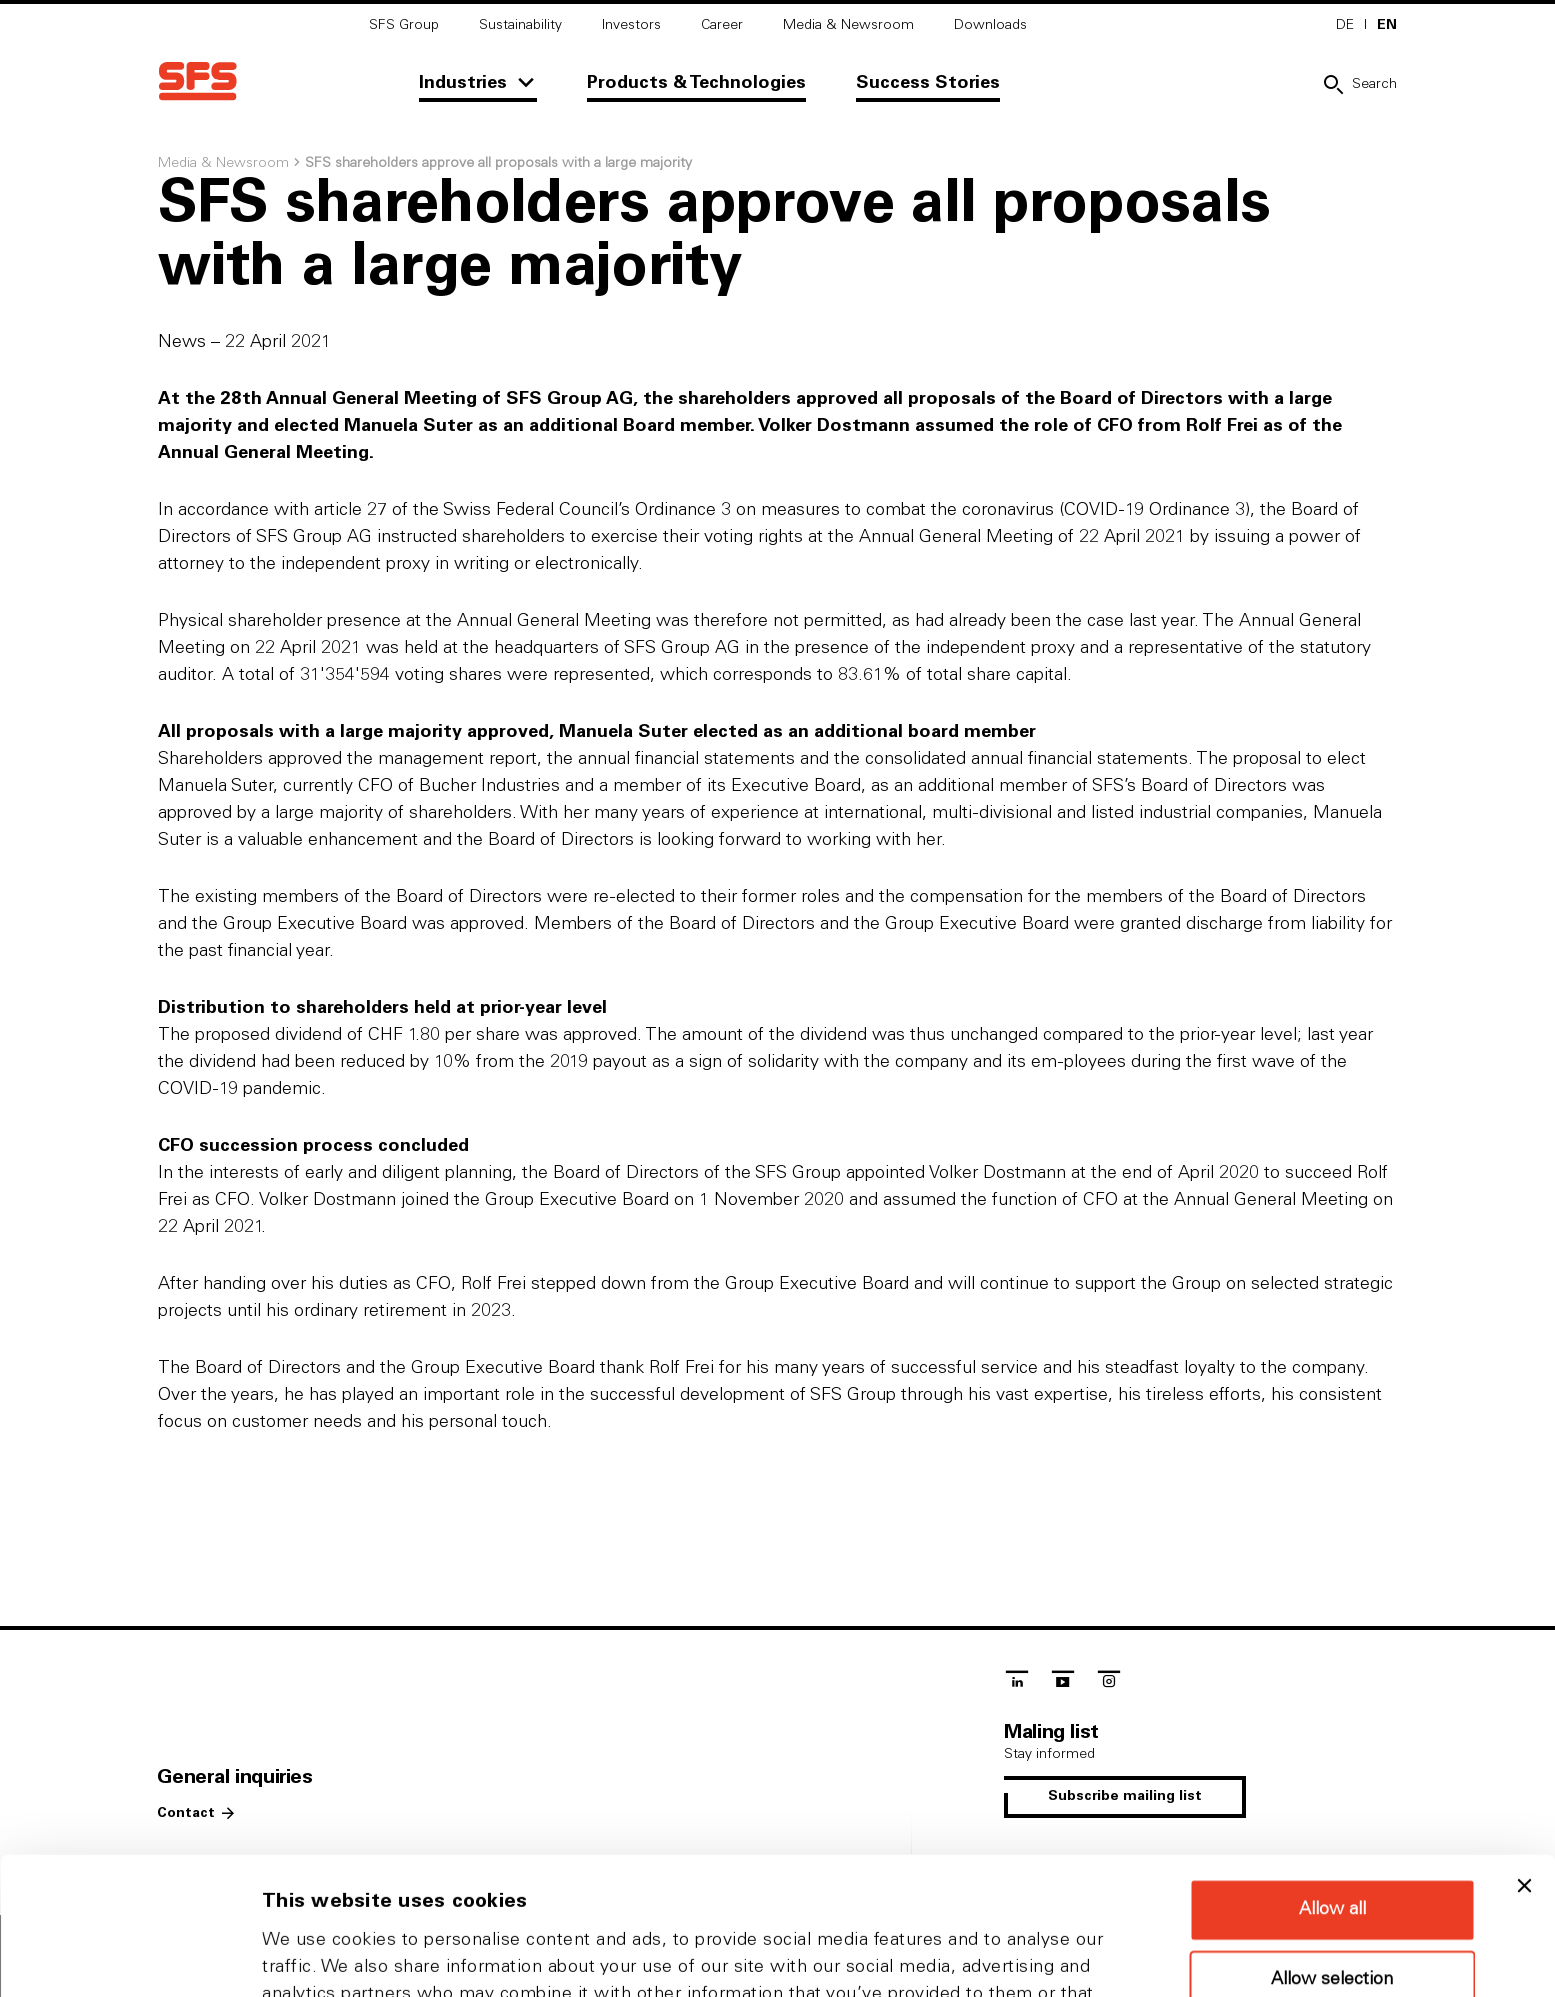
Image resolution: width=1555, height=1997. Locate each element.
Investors (631, 25)
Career (722, 25)
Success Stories (928, 83)
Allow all (1332, 1781)
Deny (1332, 1918)
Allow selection (1332, 1851)
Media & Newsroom (848, 25)
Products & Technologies (696, 83)
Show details (1049, 1957)
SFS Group (404, 25)
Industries (463, 83)
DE (1345, 25)
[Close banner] (1524, 1757)
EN (1387, 25)
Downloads (990, 25)
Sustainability (520, 25)
